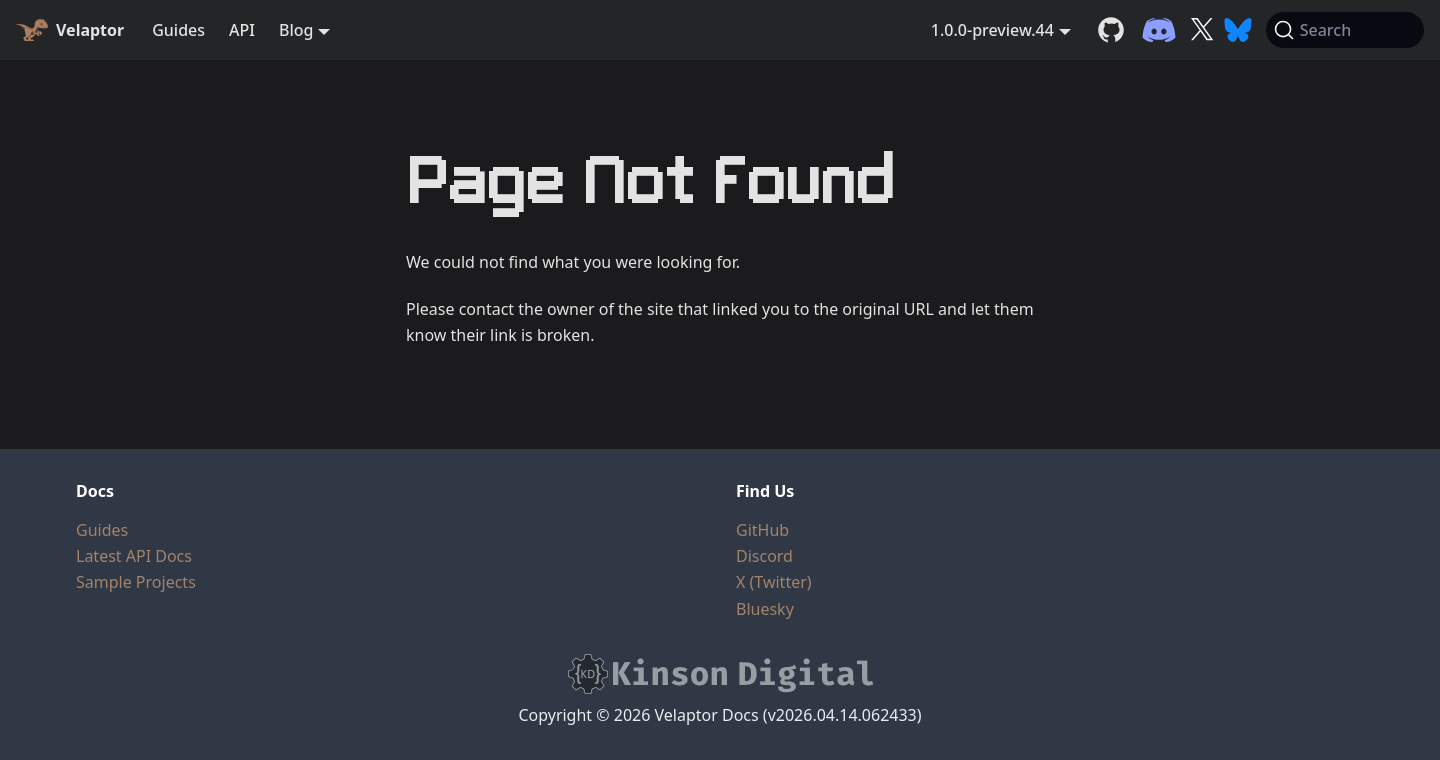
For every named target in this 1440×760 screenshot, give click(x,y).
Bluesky (765, 609)
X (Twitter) (774, 582)
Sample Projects (136, 582)
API (242, 30)
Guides (178, 30)
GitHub (762, 530)
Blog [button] (296, 30)
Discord (764, 556)
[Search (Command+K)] (1345, 30)
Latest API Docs (134, 556)
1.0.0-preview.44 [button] (992, 30)
